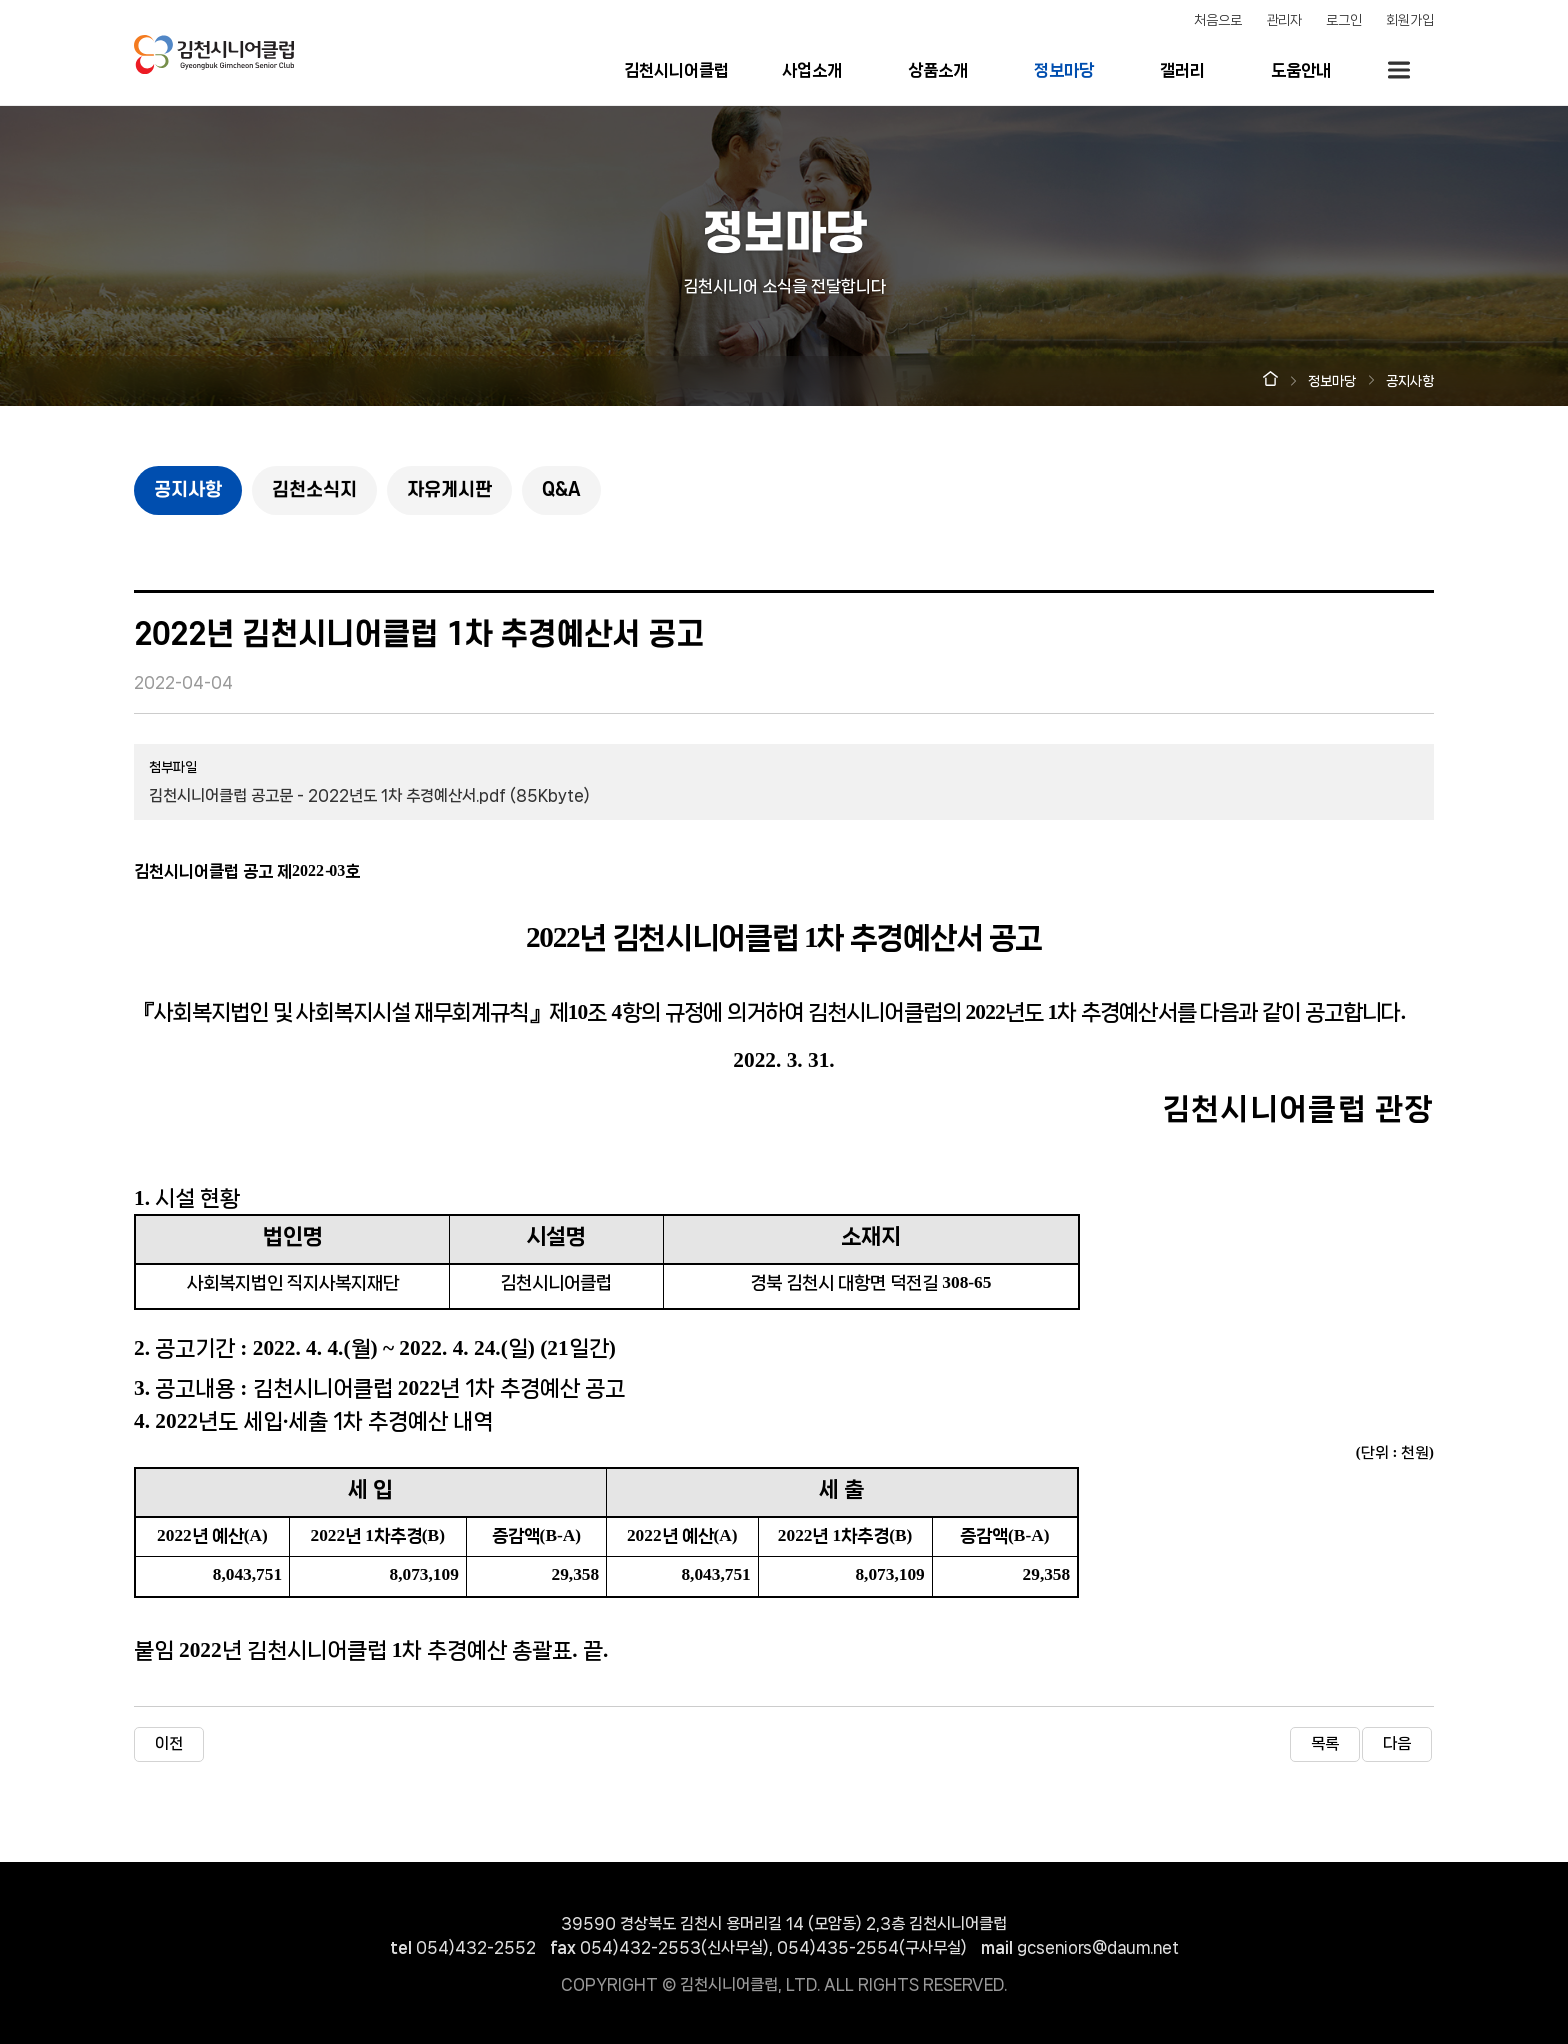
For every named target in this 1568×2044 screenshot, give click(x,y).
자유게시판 (449, 490)
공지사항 (188, 490)
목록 (1325, 1743)
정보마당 (1064, 70)
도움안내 (1301, 70)
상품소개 (938, 70)
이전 (169, 1743)
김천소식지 (314, 490)
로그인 (1344, 20)
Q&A (561, 490)
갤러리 (1182, 70)
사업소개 (812, 70)
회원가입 (1410, 20)
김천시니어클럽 (676, 70)
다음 (1397, 1743)
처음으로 (1218, 20)
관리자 (1284, 20)
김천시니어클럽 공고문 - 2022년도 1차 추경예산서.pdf (369, 795)
